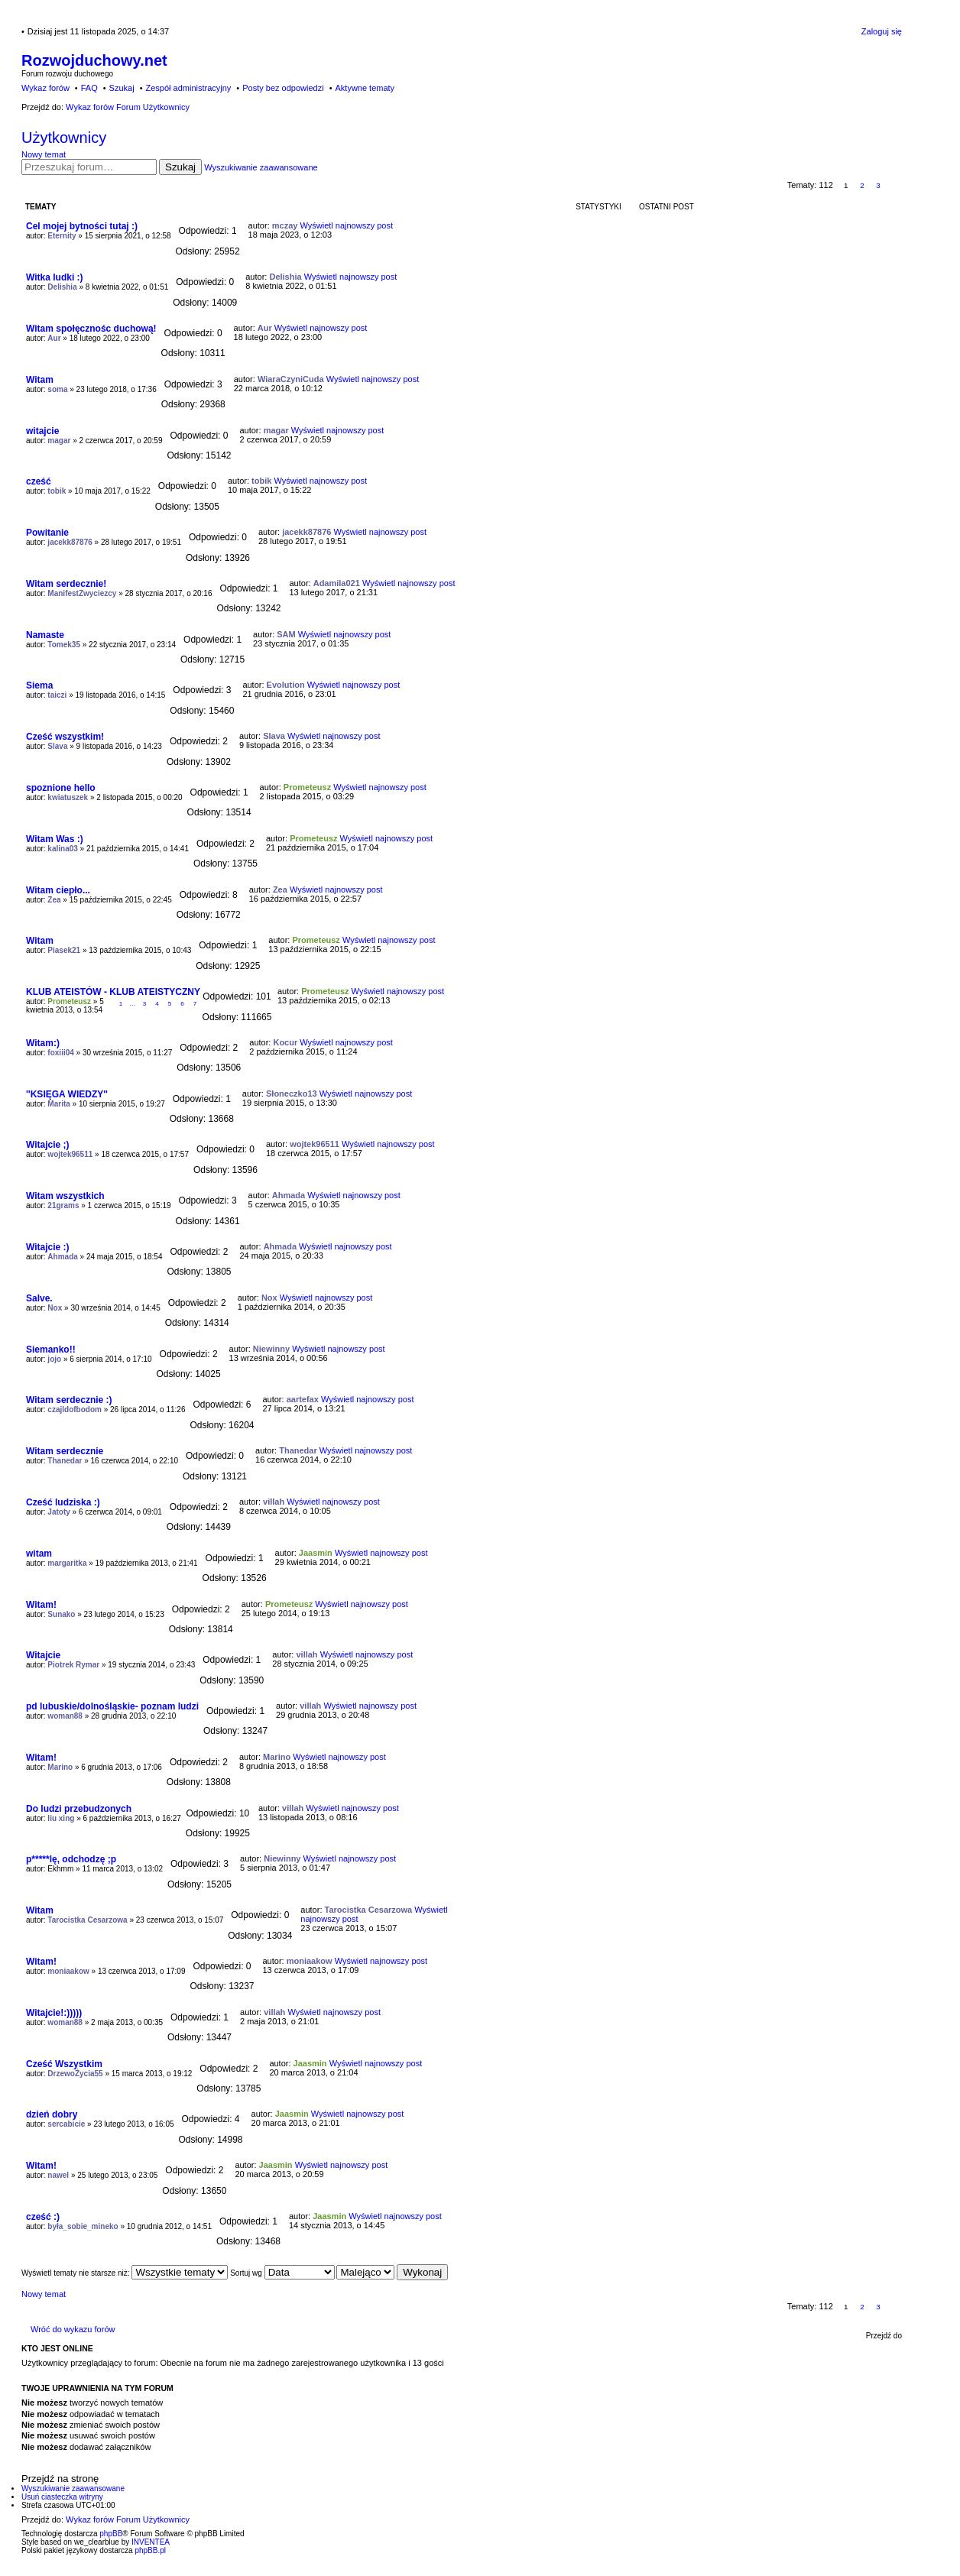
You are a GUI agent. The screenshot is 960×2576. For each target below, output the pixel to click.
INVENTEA (150, 2542)
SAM (286, 634)
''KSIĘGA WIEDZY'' (67, 1094)
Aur (53, 338)
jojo (54, 1359)
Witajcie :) (48, 1247)
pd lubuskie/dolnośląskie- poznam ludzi (112, 1706)
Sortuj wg (282, 2273)
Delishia (61, 287)
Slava (57, 746)
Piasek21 (63, 950)
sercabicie (66, 2124)
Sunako (61, 1614)
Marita (58, 1104)
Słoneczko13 (291, 1093)
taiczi (56, 695)
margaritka (66, 1563)
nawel (58, 2175)
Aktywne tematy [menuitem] (364, 87)
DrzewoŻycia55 (74, 2073)
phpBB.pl (150, 2550)
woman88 (65, 1716)
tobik (56, 491)
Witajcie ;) (48, 1144)
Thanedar (64, 1460)
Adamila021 (336, 583)
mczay (285, 225)
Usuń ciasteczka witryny (62, 2497)
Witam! (41, 1604)
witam (39, 1553)
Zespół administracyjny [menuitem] (188, 87)
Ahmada (288, 1195)
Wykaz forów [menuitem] (45, 87)
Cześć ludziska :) (63, 1502)
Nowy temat (43, 154)
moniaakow (68, 1971)
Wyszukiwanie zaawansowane (260, 167)
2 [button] (862, 185)
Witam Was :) (54, 839)
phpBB (110, 2533)
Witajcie (43, 1655)
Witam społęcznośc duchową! (91, 328)
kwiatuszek (67, 797)
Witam (40, 379)
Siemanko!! (51, 1349)
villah (273, 1501)
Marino (60, 1767)
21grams (63, 1205)
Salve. (39, 1298)
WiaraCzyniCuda (291, 379)
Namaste (45, 635)
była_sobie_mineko (82, 2226)
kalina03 (62, 848)
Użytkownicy (63, 137)
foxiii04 (60, 1052)
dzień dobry (51, 2114)
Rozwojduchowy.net (94, 60)
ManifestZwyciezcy (81, 593)
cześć (38, 481)
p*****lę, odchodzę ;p (71, 1859)
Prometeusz (307, 787)
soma (57, 389)
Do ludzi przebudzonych (78, 1808)
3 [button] (878, 185)
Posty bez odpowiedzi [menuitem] (282, 87)
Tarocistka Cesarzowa (87, 1920)
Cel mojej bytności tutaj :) (82, 226)
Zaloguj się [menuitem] (881, 31)
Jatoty (58, 1512)
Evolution (286, 684)
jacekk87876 (69, 542)
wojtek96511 (69, 1154)
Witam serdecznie (64, 1451)
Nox (54, 1308)
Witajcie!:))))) (54, 2012)
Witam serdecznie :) (69, 1400)
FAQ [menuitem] (89, 87)
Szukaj (180, 167)
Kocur (285, 1042)
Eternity (61, 236)
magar (58, 440)
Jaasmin (315, 1552)
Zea (53, 900)
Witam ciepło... (58, 890)
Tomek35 (63, 644)
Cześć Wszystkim (64, 2064)
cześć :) (43, 2216)
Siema (39, 685)
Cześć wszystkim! (65, 736)
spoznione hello (61, 788)
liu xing (60, 1818)
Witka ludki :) (54, 277)
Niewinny (271, 1348)
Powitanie (47, 532)
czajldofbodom (74, 1409)
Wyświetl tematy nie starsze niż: (124, 2273)
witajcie (42, 431)
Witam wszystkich (65, 1196)
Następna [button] (894, 185)
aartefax (303, 1399)
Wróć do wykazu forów (73, 2329)
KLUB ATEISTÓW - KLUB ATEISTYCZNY (113, 992)
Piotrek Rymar (73, 1665)
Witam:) (43, 1043)
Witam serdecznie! (66, 583)
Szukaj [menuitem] (122, 87)
